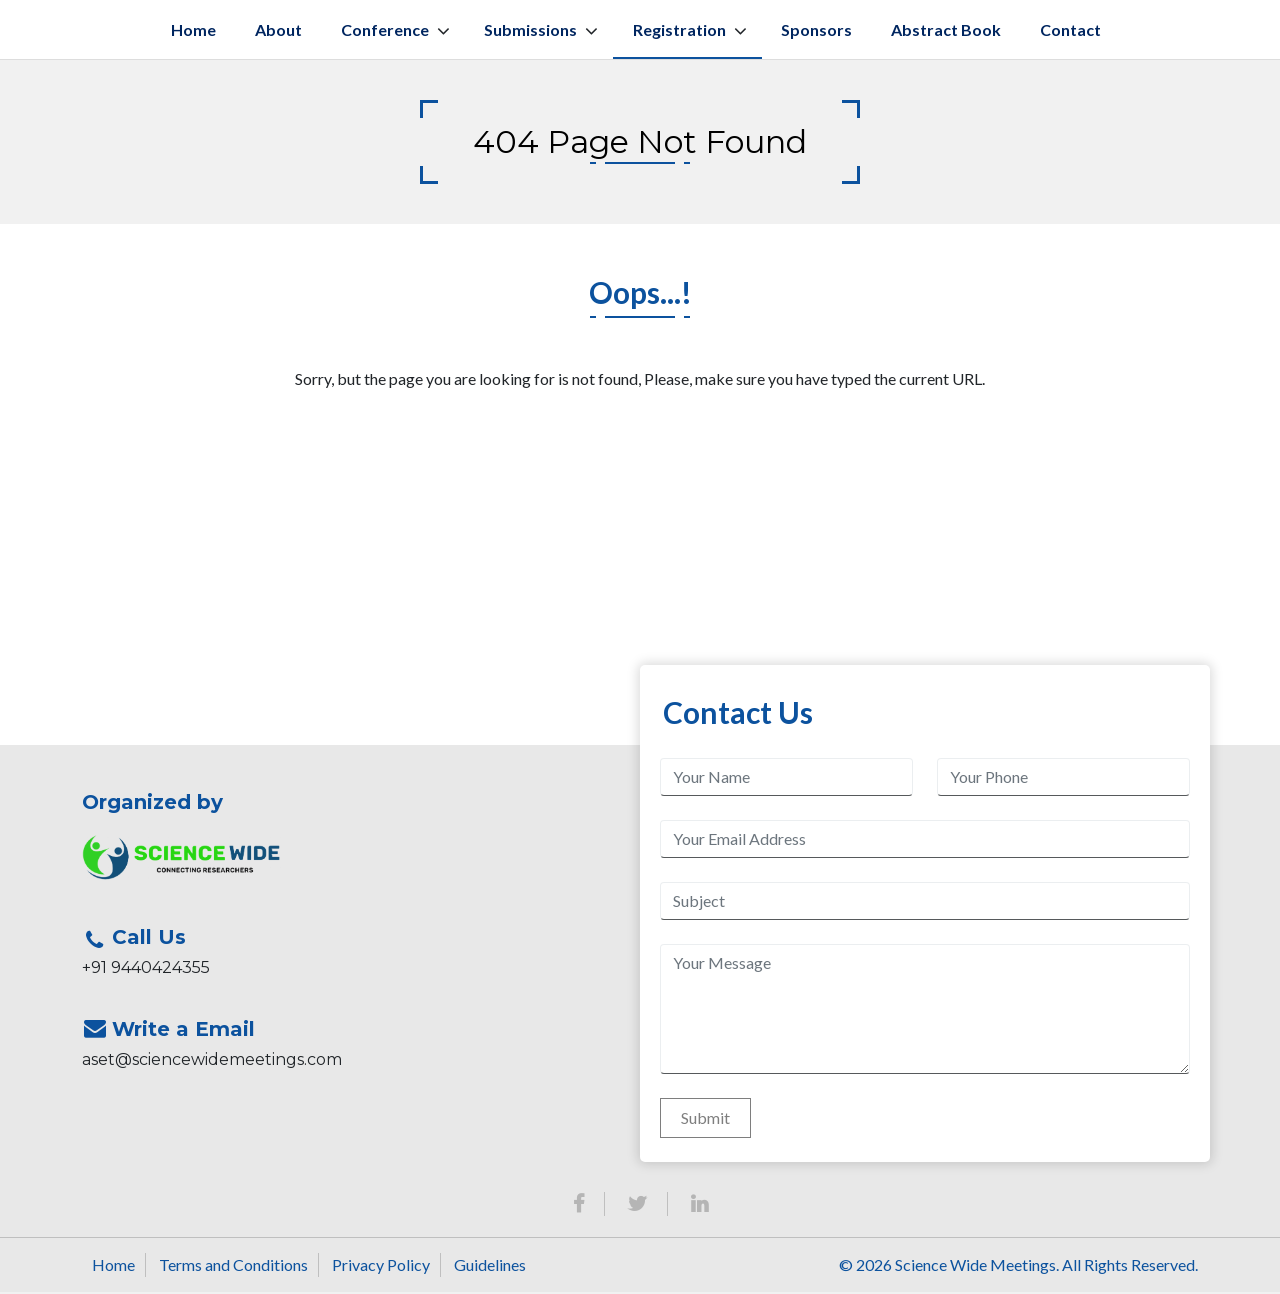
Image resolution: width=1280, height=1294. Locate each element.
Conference (385, 31)
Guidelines (490, 1266)
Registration (679, 31)
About (278, 31)
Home (193, 31)
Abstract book (946, 31)
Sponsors (816, 31)
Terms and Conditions (233, 1266)
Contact (1070, 31)
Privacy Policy (381, 1266)
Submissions (530, 31)
